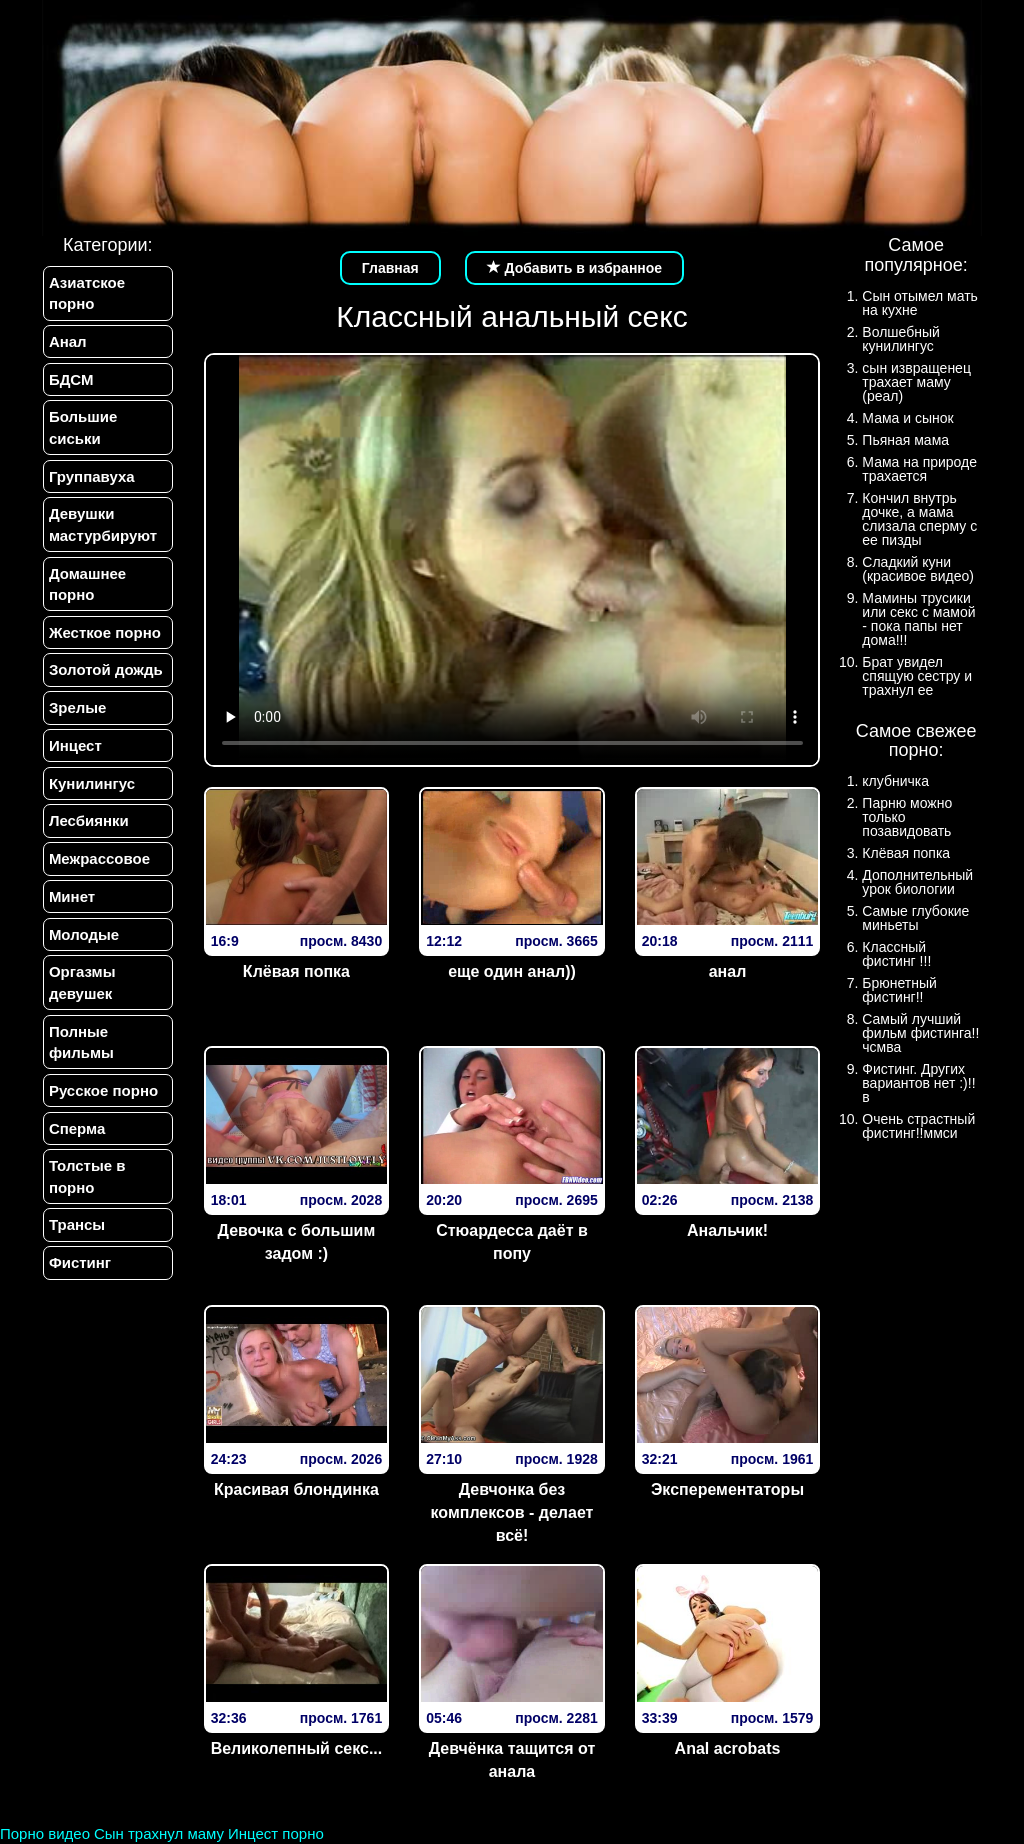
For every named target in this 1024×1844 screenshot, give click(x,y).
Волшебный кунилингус (900, 339)
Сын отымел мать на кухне (920, 303)
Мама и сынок (907, 418)
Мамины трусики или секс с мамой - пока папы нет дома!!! (918, 619)
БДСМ (70, 380)
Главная (390, 268)
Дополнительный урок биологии (917, 882)
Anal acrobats (728, 1748)
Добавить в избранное (575, 268)
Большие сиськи (82, 429)
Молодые (83, 944)
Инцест (74, 752)
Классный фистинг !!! (896, 954)
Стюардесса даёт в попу (512, 1242)
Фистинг (79, 1277)
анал (728, 971)
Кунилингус (91, 790)
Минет (71, 905)
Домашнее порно (86, 588)
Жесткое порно (104, 636)
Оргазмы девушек (81, 993)
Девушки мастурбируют (102, 528)
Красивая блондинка (296, 1489)
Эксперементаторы (727, 1489)
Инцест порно (276, 1833)
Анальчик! (727, 1230)
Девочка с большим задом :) (297, 1242)
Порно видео (45, 1833)
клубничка (895, 781)
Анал (67, 342)
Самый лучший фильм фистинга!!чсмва (920, 1033)
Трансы (76, 1239)
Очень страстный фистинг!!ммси (918, 1126)
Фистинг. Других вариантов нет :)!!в (918, 1083)
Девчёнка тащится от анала (512, 1760)
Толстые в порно (86, 1190)
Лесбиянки (88, 828)
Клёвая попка (296, 971)
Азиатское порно (86, 293)
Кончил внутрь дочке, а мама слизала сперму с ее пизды (919, 519)
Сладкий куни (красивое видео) (918, 569)
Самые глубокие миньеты (915, 918)
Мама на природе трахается (919, 469)
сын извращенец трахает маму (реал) (916, 382)
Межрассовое (98, 867)
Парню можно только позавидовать (907, 817)
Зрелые (77, 713)
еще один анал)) (512, 971)
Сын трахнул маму (159, 1833)
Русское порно (102, 1102)
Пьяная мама (905, 440)
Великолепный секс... (297, 1748)
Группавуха (91, 478)
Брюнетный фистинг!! (899, 990)
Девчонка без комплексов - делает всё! (512, 1512)
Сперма (76, 1140)
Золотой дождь (105, 675)
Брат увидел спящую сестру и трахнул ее (917, 676)
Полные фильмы (80, 1053)
